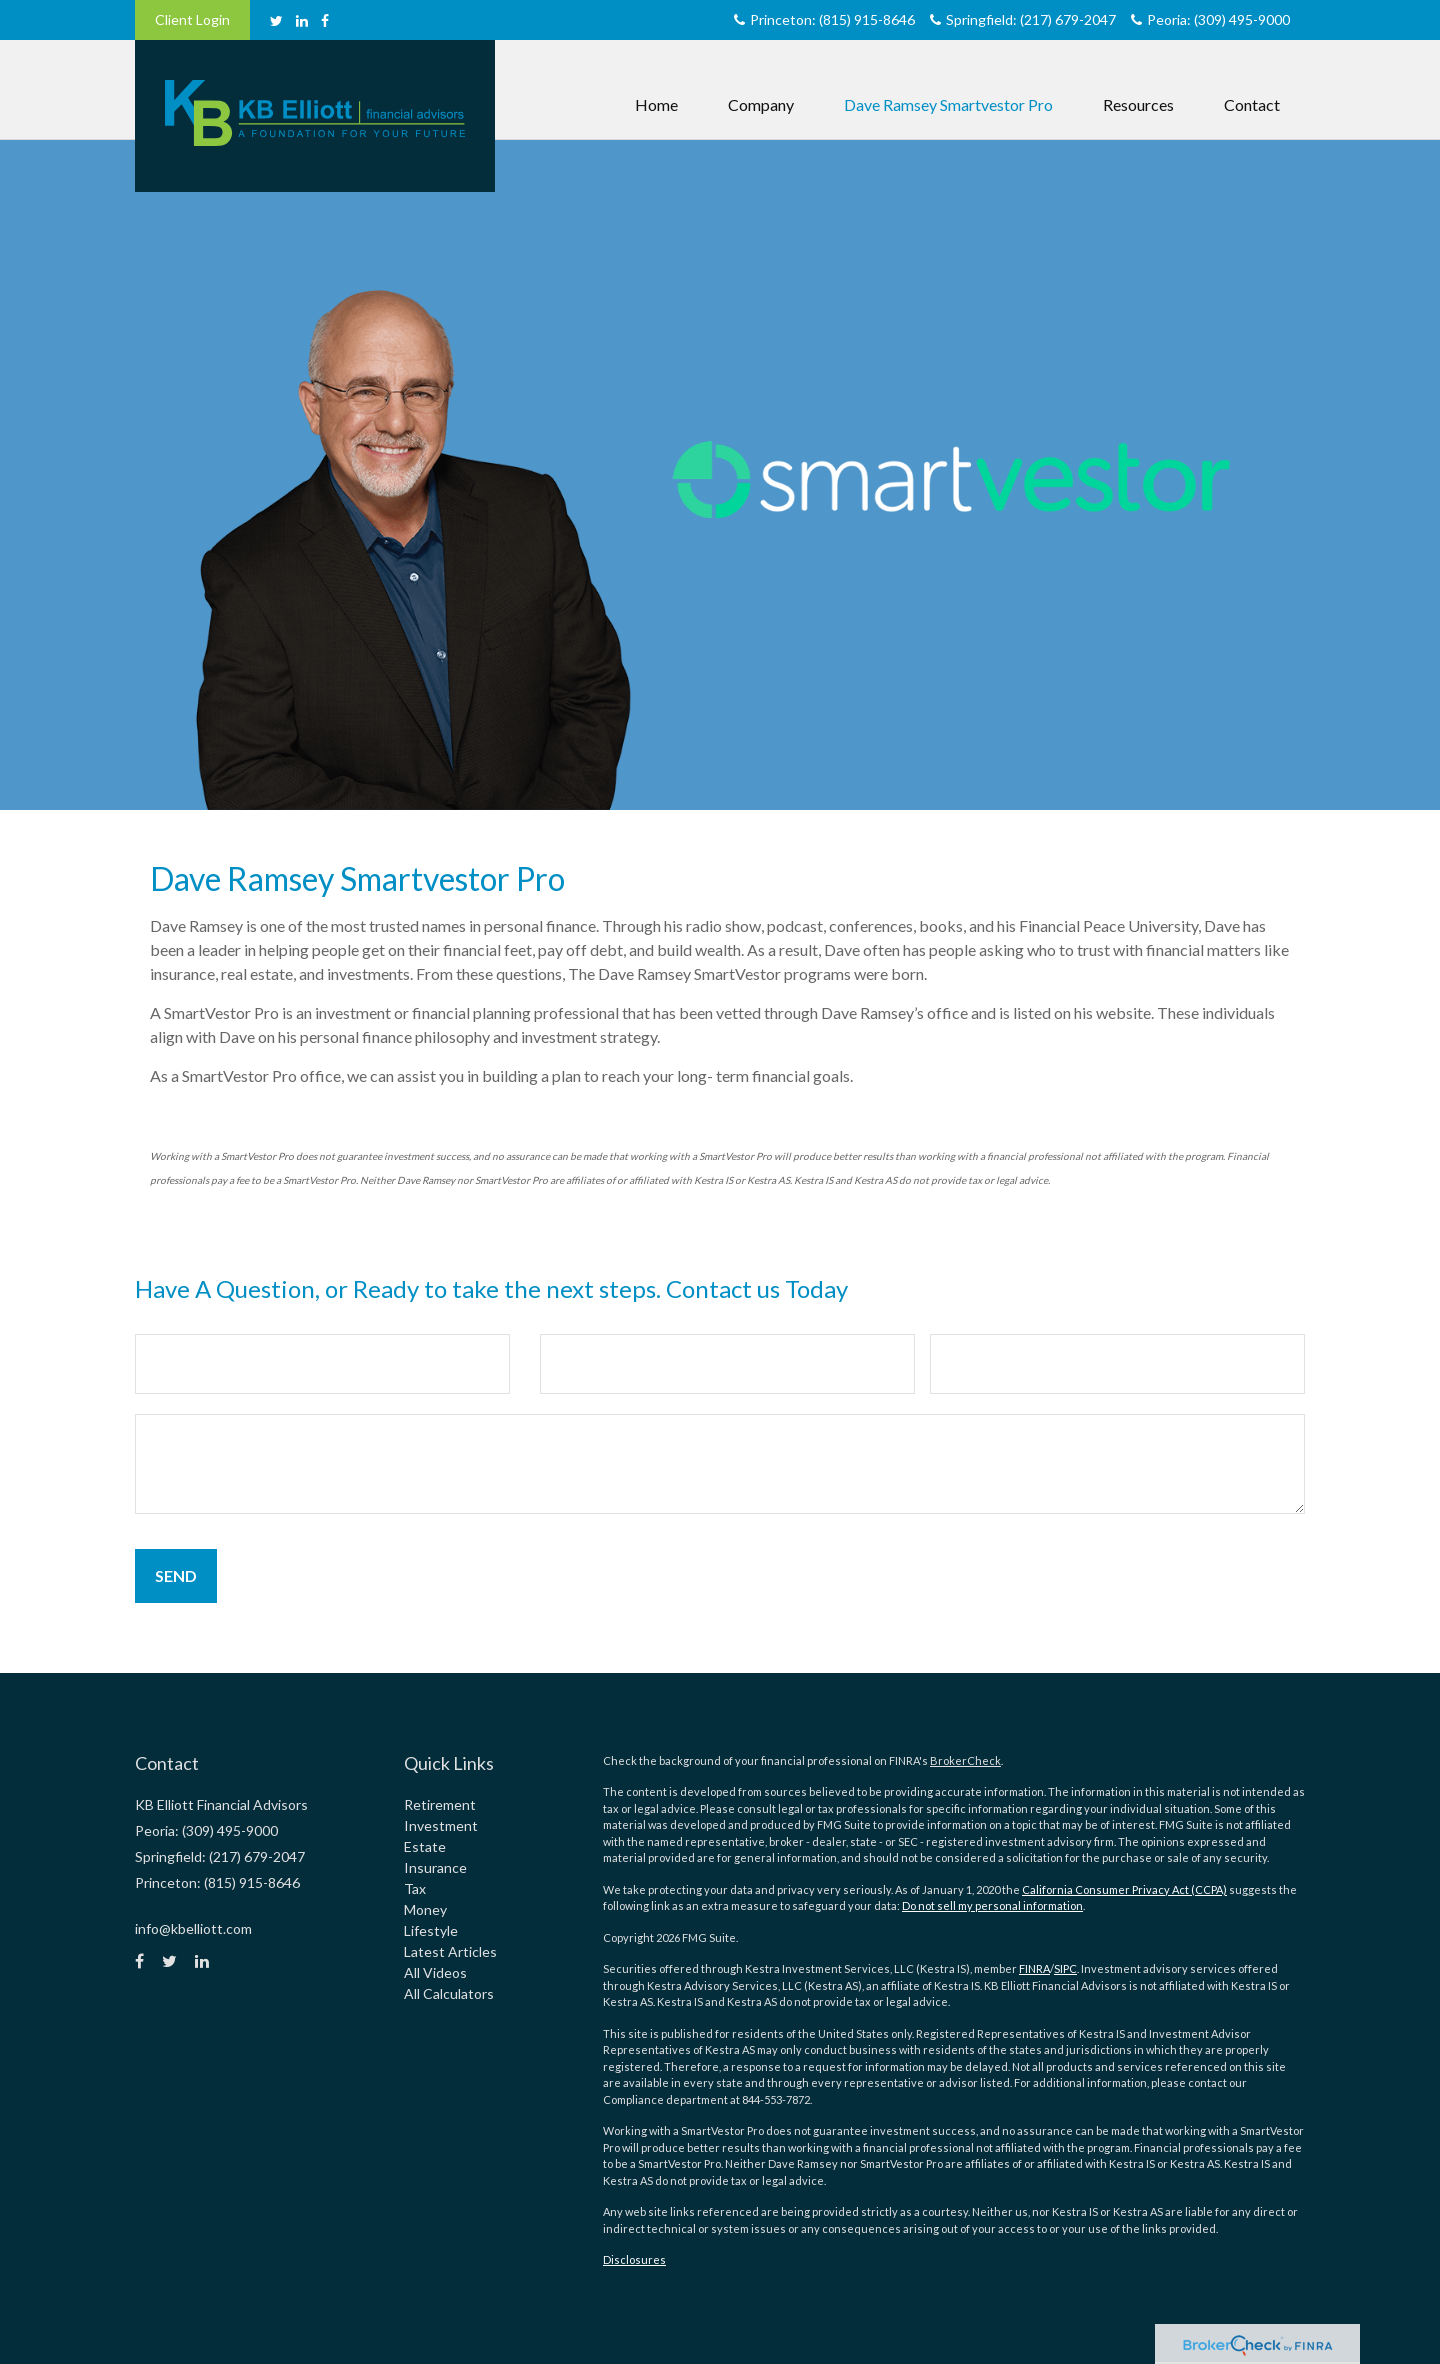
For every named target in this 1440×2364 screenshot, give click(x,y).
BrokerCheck (965, 1760)
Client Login (192, 19)
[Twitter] (276, 20)
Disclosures (634, 2259)
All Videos (435, 1972)
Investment (441, 1825)
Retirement (440, 1804)
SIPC (1065, 1968)
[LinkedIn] (302, 20)
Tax (415, 1888)
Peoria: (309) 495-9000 (1210, 19)
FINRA (1034, 1968)
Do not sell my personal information (992, 1905)
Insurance (435, 1867)
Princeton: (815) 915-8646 (824, 19)
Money (425, 1909)
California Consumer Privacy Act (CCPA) (1124, 1889)
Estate (425, 1846)
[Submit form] (176, 1576)
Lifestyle (431, 1930)
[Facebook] (325, 20)
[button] (761, 85)
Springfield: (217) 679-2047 (1023, 19)
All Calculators (449, 1993)
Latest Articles (450, 1951)
